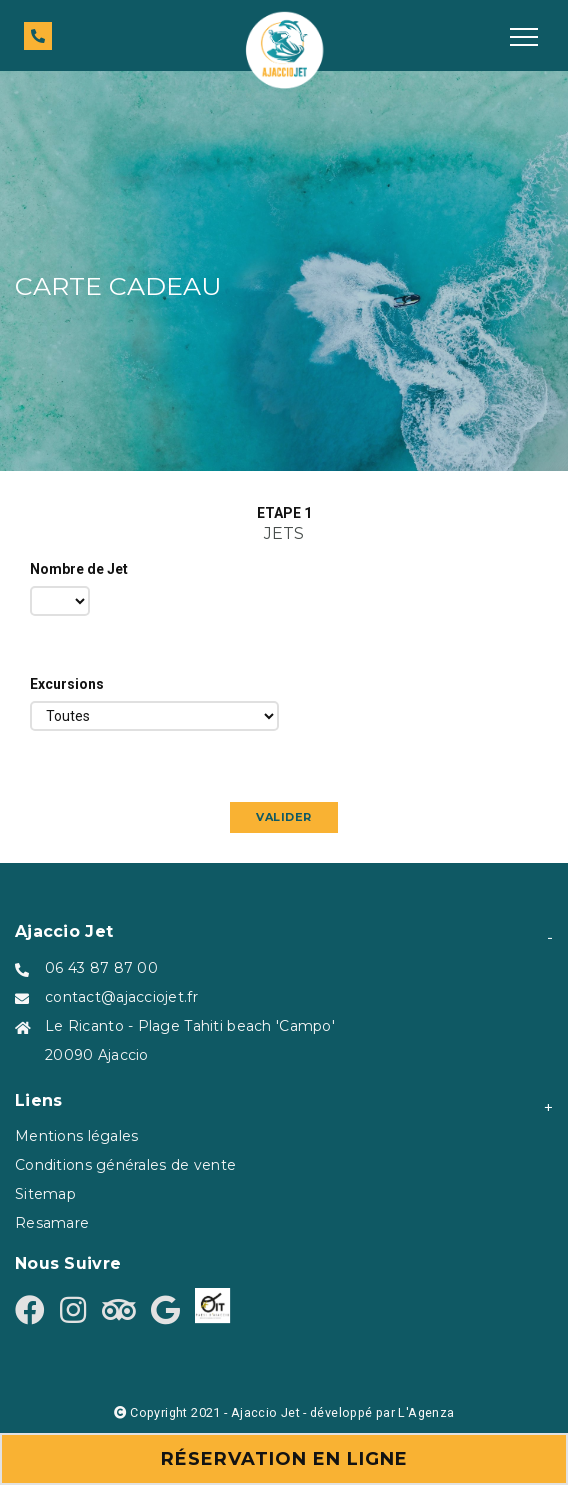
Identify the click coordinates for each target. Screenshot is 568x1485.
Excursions (67, 684)
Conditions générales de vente (125, 1165)
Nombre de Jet (79, 569)
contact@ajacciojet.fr (121, 997)
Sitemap (45, 1194)
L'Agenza (426, 1412)
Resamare (52, 1223)
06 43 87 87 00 (101, 968)
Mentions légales (76, 1136)
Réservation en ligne (284, 1459)
